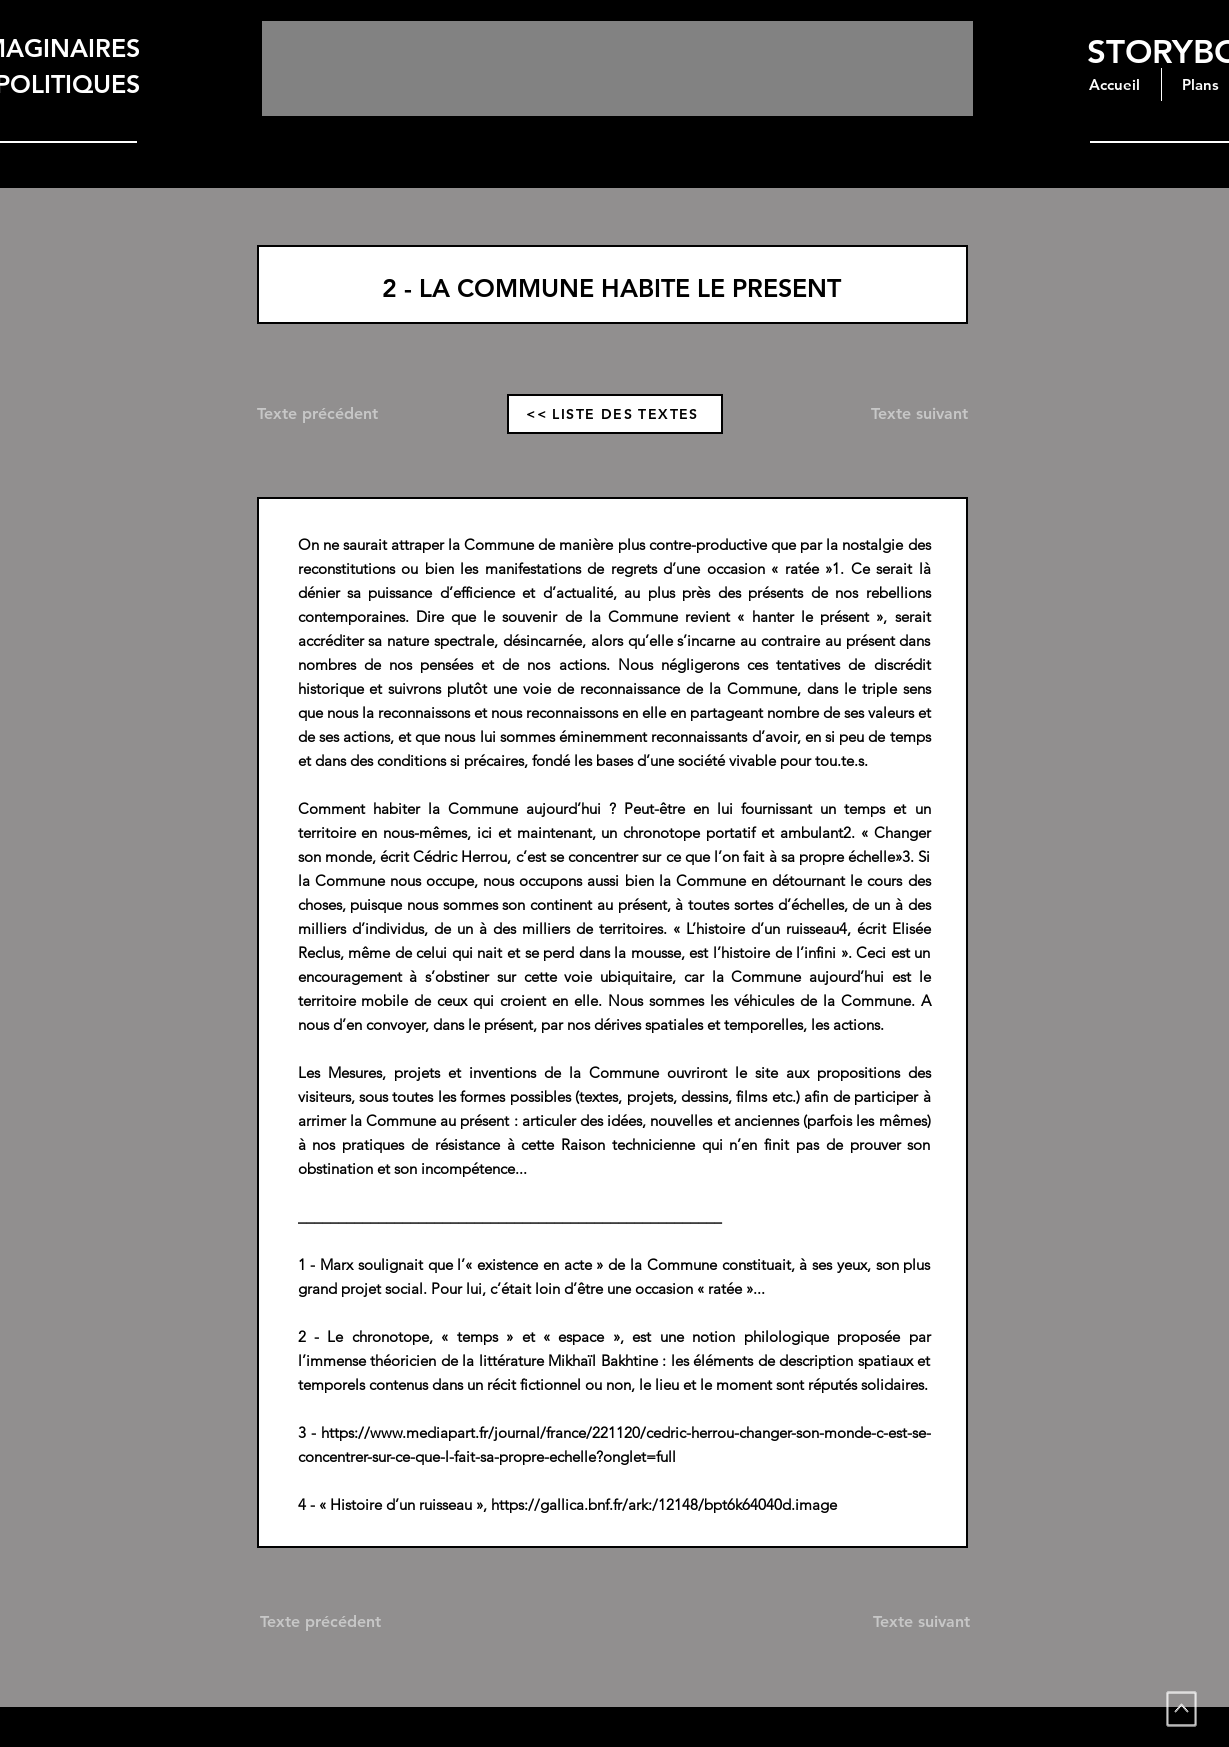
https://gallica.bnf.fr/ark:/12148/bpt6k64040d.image (664, 1504)
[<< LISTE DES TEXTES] (615, 414)
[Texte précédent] (332, 414)
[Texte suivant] (899, 414)
